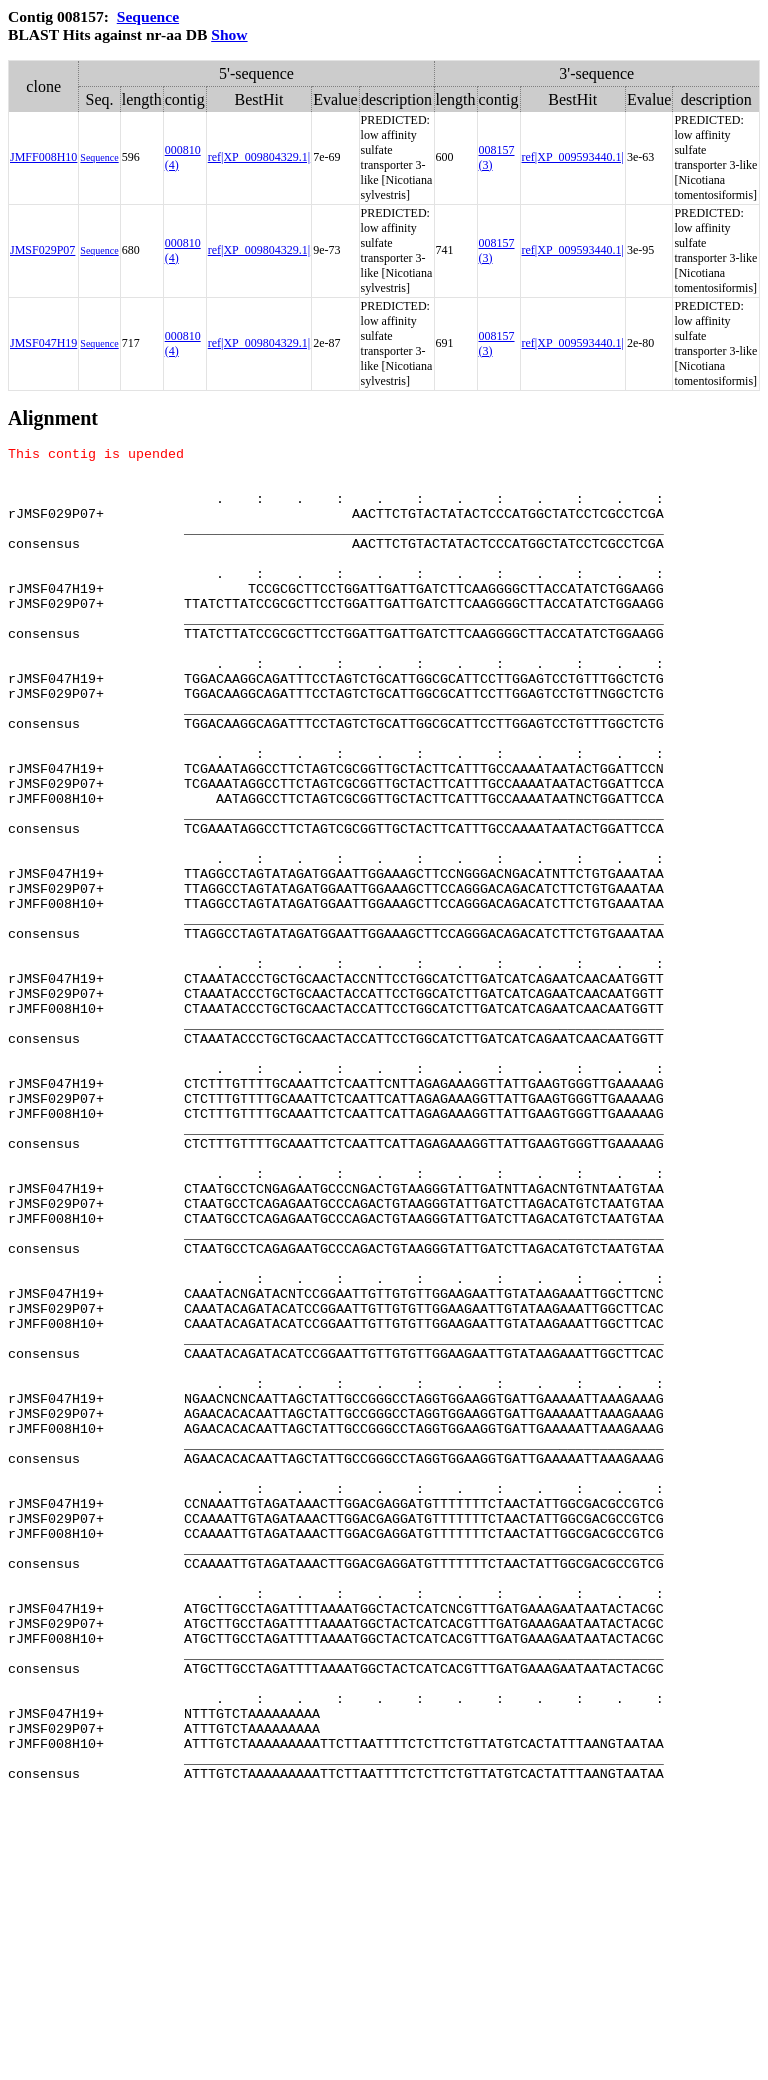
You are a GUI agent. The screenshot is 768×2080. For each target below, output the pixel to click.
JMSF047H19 (43, 343)
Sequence (148, 16)
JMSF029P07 (42, 250)
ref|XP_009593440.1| (573, 157)
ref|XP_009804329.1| (259, 157)
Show (229, 34)
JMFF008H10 (43, 157)
